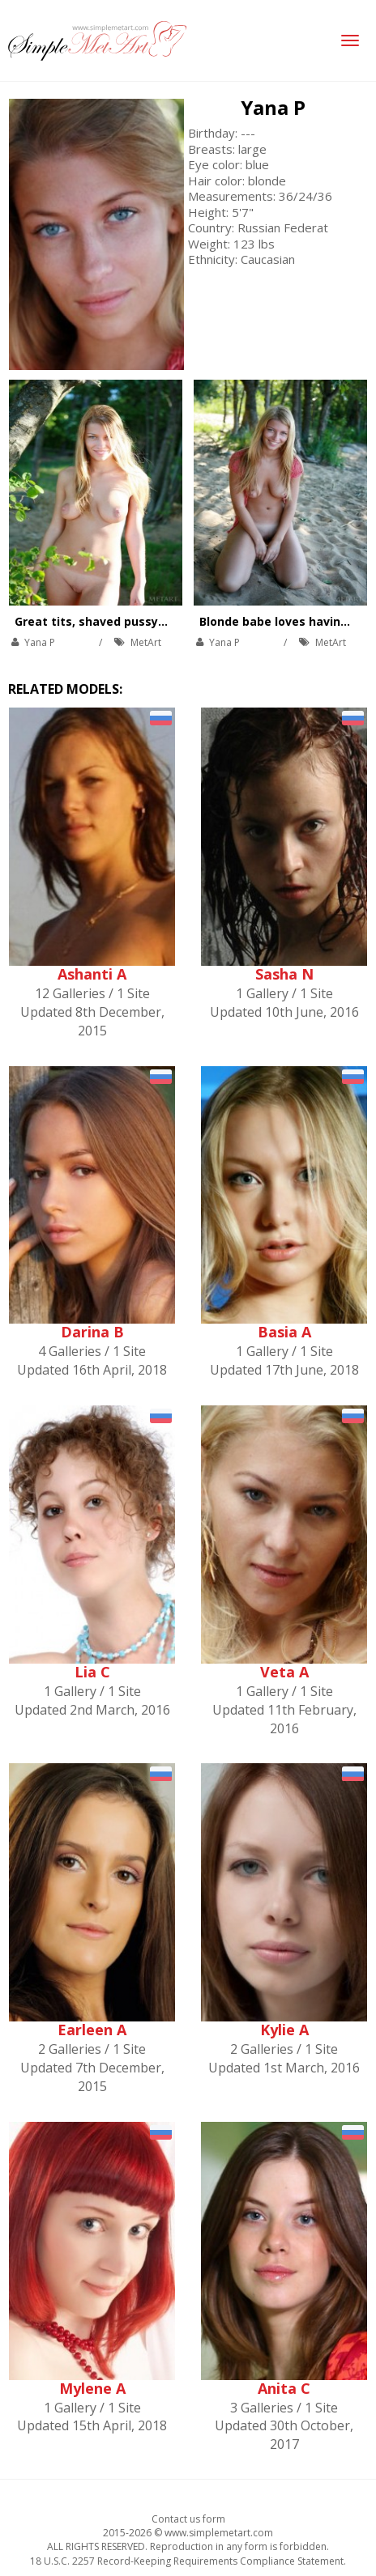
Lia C (92, 1671)
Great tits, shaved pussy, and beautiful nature (151, 621)
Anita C (284, 2388)
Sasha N (284, 974)
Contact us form (188, 2519)
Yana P (273, 107)
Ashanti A (92, 974)
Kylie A (284, 2029)
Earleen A (92, 2029)
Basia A (284, 1331)
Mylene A (92, 2388)
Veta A (284, 1671)
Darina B (92, 1331)
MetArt (145, 642)
